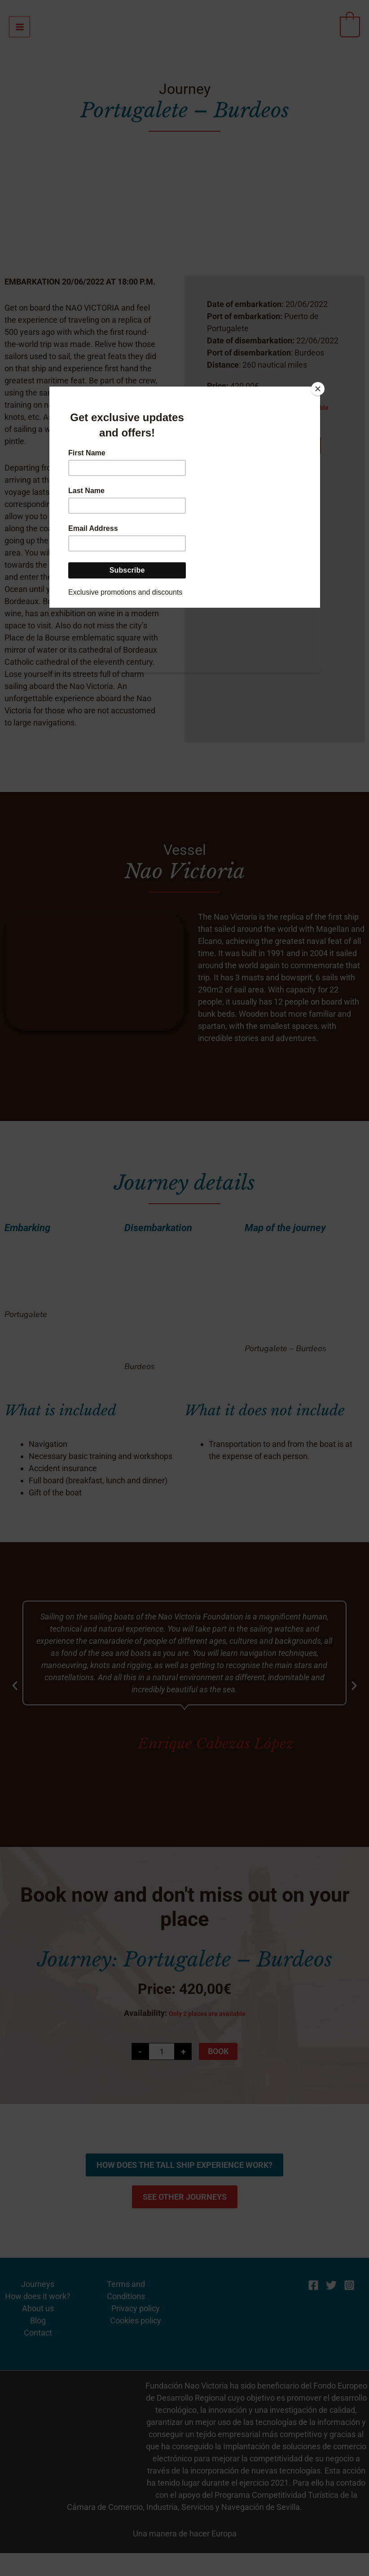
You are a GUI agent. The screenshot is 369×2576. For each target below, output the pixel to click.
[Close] (318, 389)
